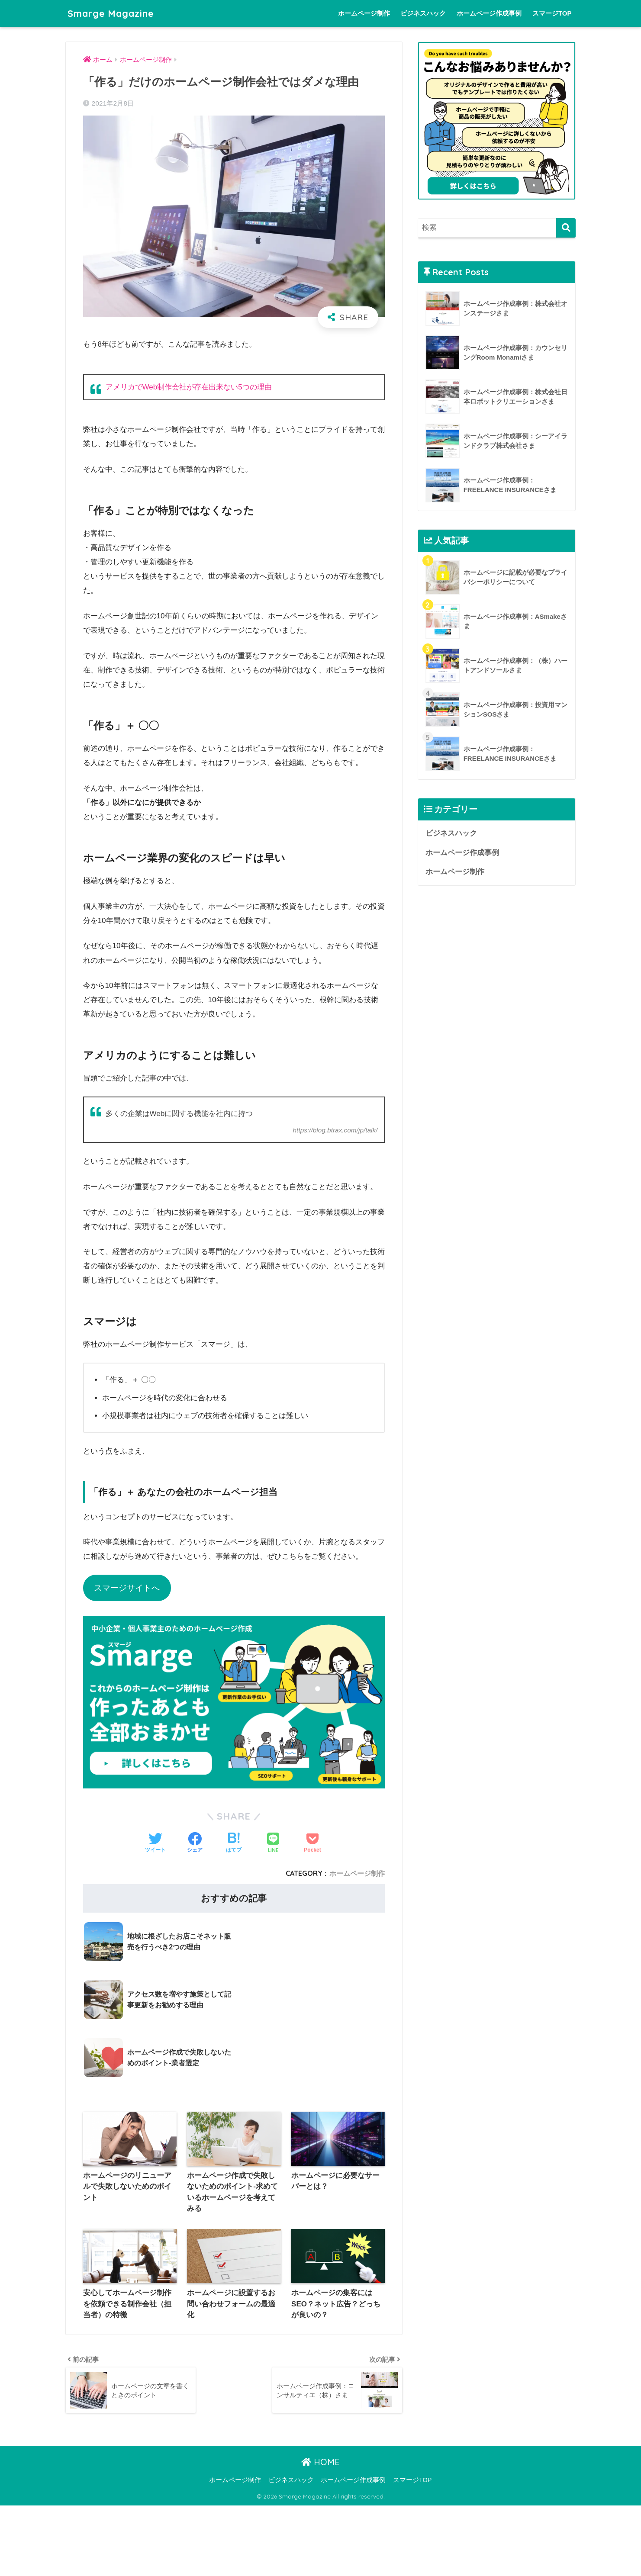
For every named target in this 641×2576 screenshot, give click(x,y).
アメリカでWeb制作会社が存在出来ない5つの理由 (189, 387)
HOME (320, 2402)
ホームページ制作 (364, 13)
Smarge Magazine (114, 13)
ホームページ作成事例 (489, 13)
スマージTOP (552, 13)
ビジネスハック (423, 13)
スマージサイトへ (127, 1587)
